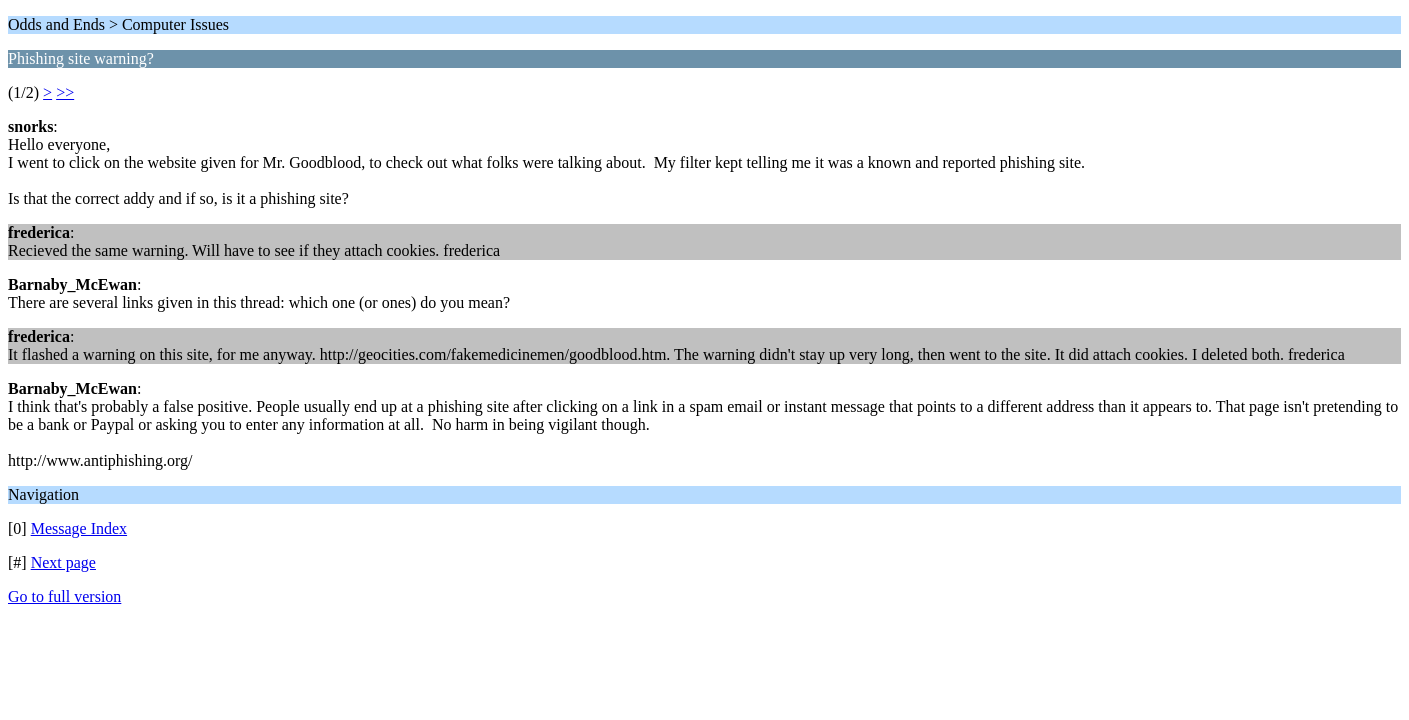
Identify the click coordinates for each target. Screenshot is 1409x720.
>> (65, 92)
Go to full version (64, 596)
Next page (63, 562)
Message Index (79, 528)
